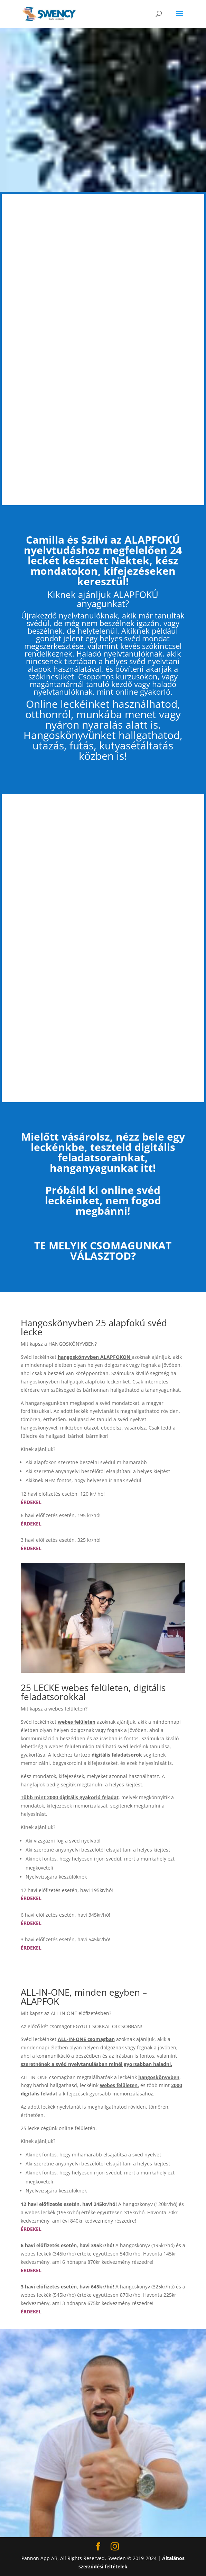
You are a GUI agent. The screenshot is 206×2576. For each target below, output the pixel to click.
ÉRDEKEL (31, 1523)
